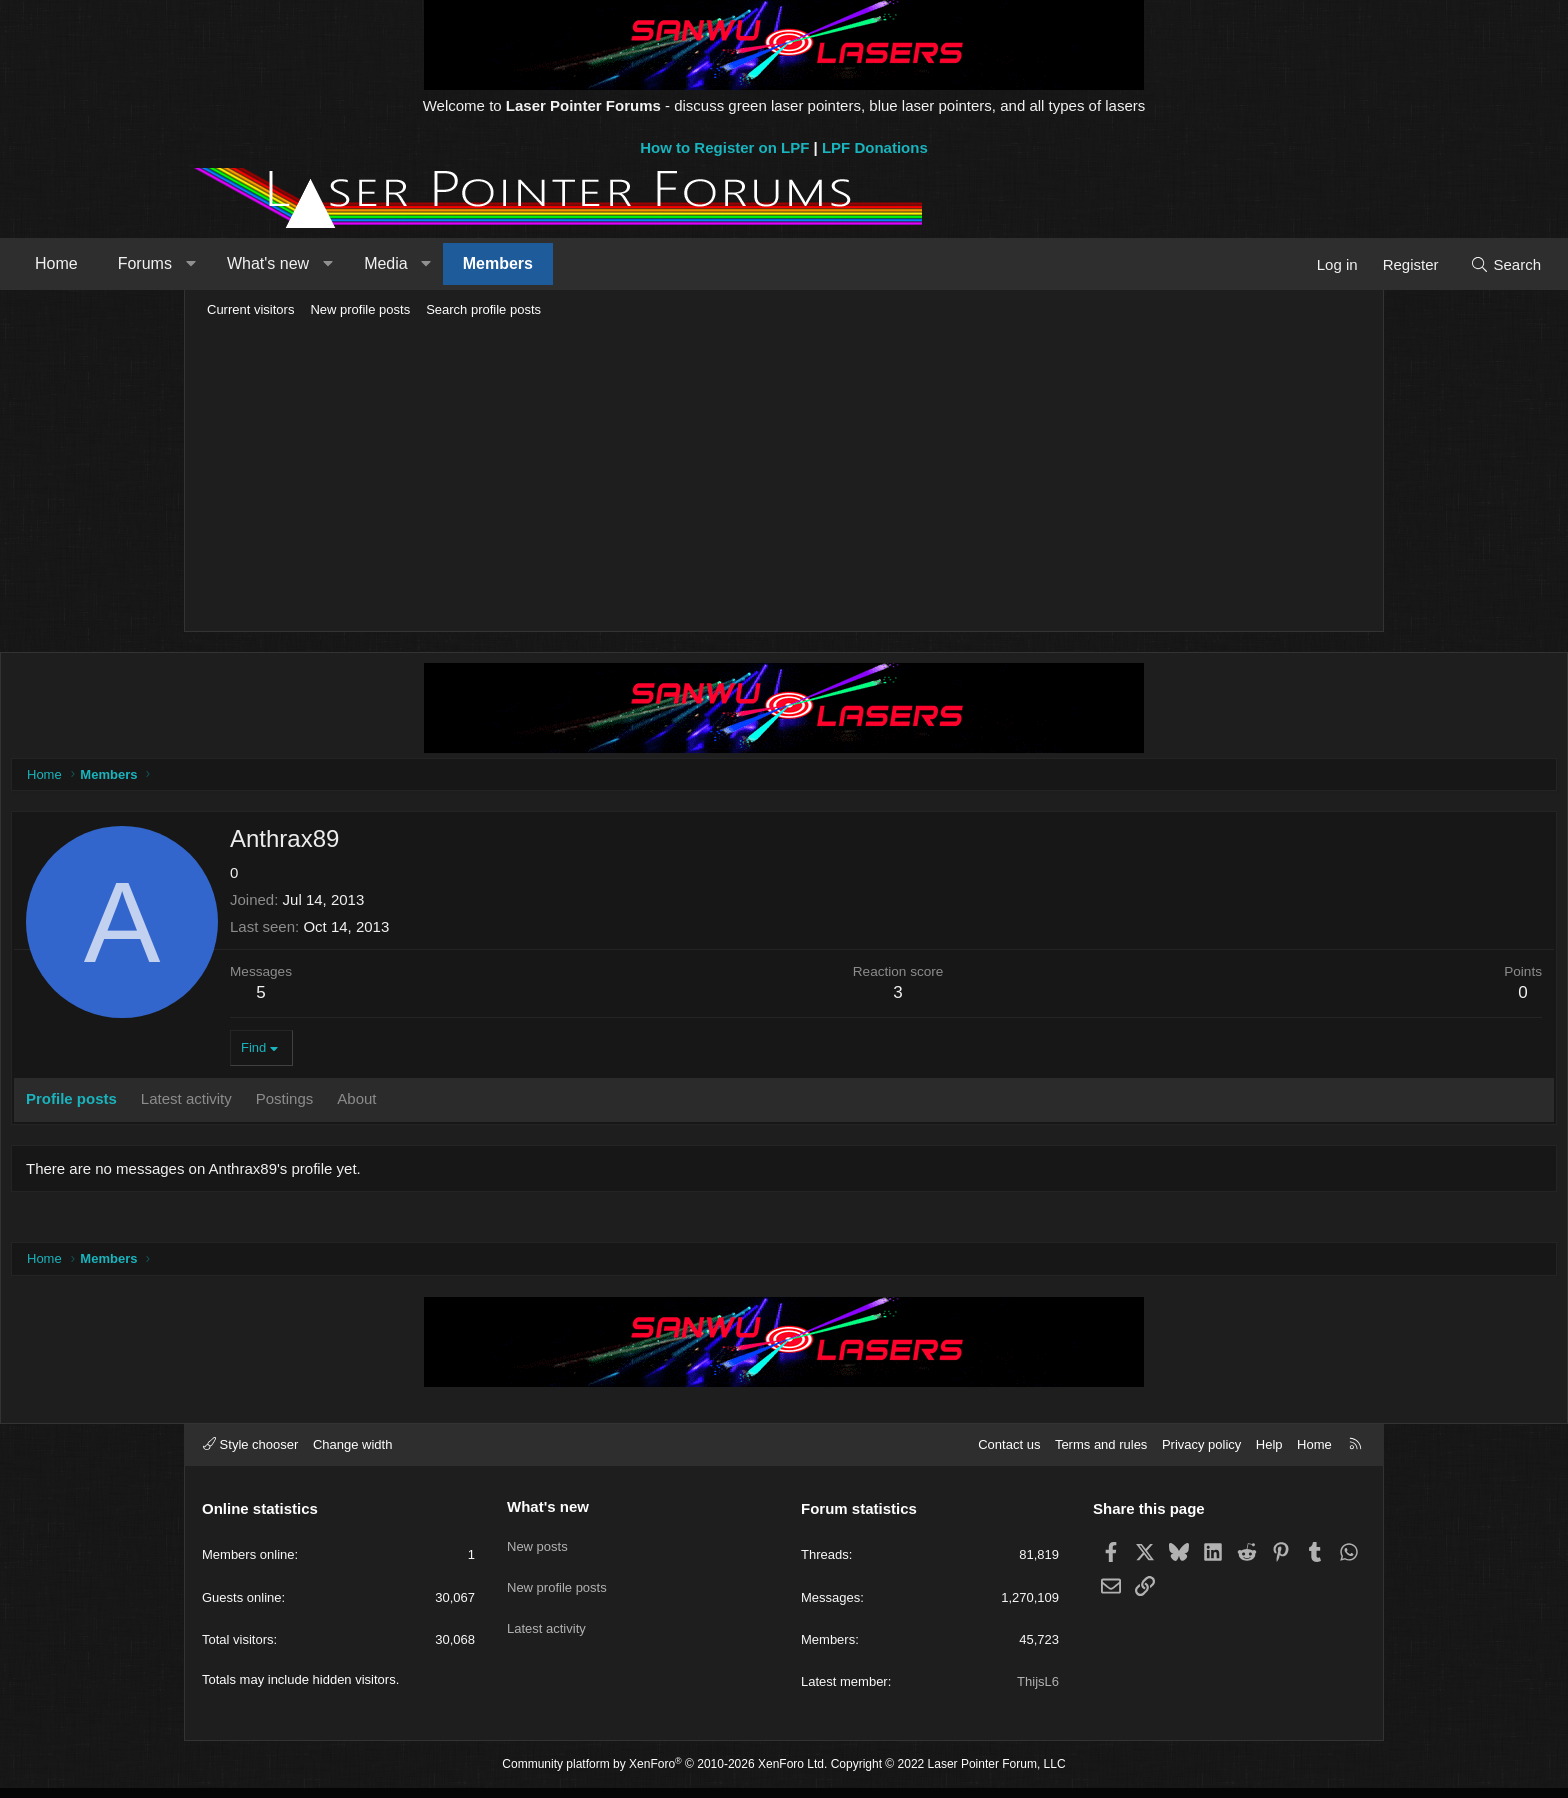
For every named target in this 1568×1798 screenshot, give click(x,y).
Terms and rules (1101, 1454)
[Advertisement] (784, 476)
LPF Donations (875, 147)
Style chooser (250, 1454)
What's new (447, 263)
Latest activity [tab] (375, 1103)
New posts (537, 1550)
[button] (369, 264)
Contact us (1009, 1454)
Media (565, 263)
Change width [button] (353, 1454)
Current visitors (250, 309)
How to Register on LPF (724, 147)
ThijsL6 (1038, 1691)
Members (677, 263)
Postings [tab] (474, 1103)
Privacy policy (1201, 1454)
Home (235, 263)
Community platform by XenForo (664, 1774)
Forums (324, 263)
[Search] (1326, 264)
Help (1269, 1454)
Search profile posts (483, 309)
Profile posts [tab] (260, 1103)
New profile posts (360, 309)
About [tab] (545, 1103)
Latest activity (546, 1623)
